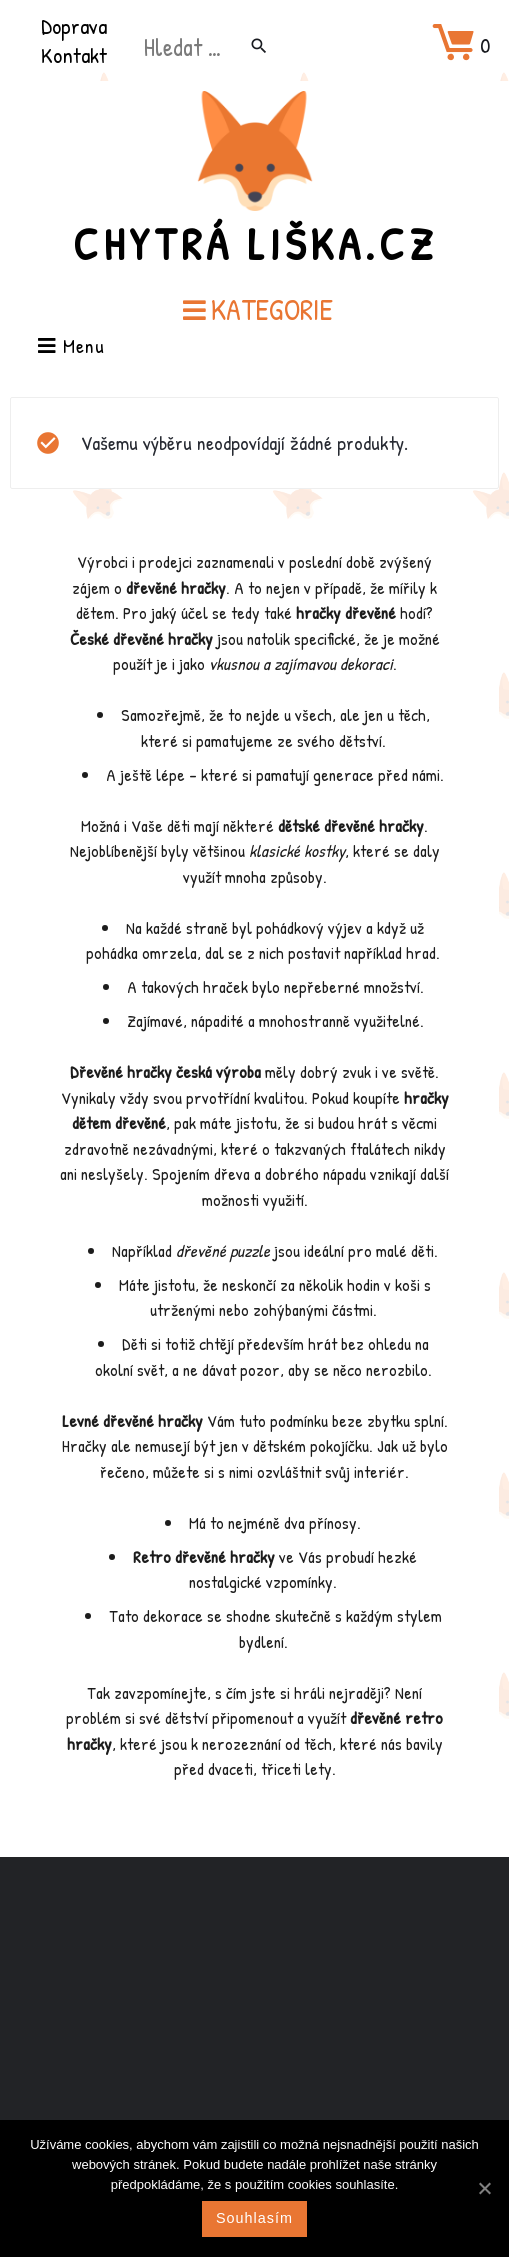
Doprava (74, 26)
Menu (71, 347)
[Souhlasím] (484, 2188)
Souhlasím (254, 2218)
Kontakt (74, 55)
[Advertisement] (254, 2015)
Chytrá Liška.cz (255, 244)
